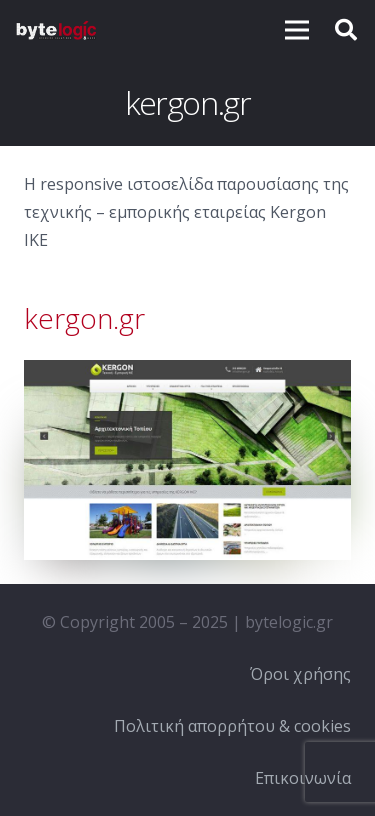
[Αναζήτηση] (346, 30)
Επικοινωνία (303, 778)
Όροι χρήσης (300, 674)
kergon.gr (84, 318)
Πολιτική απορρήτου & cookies (232, 726)
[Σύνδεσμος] (56, 30)
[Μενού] (297, 30)
